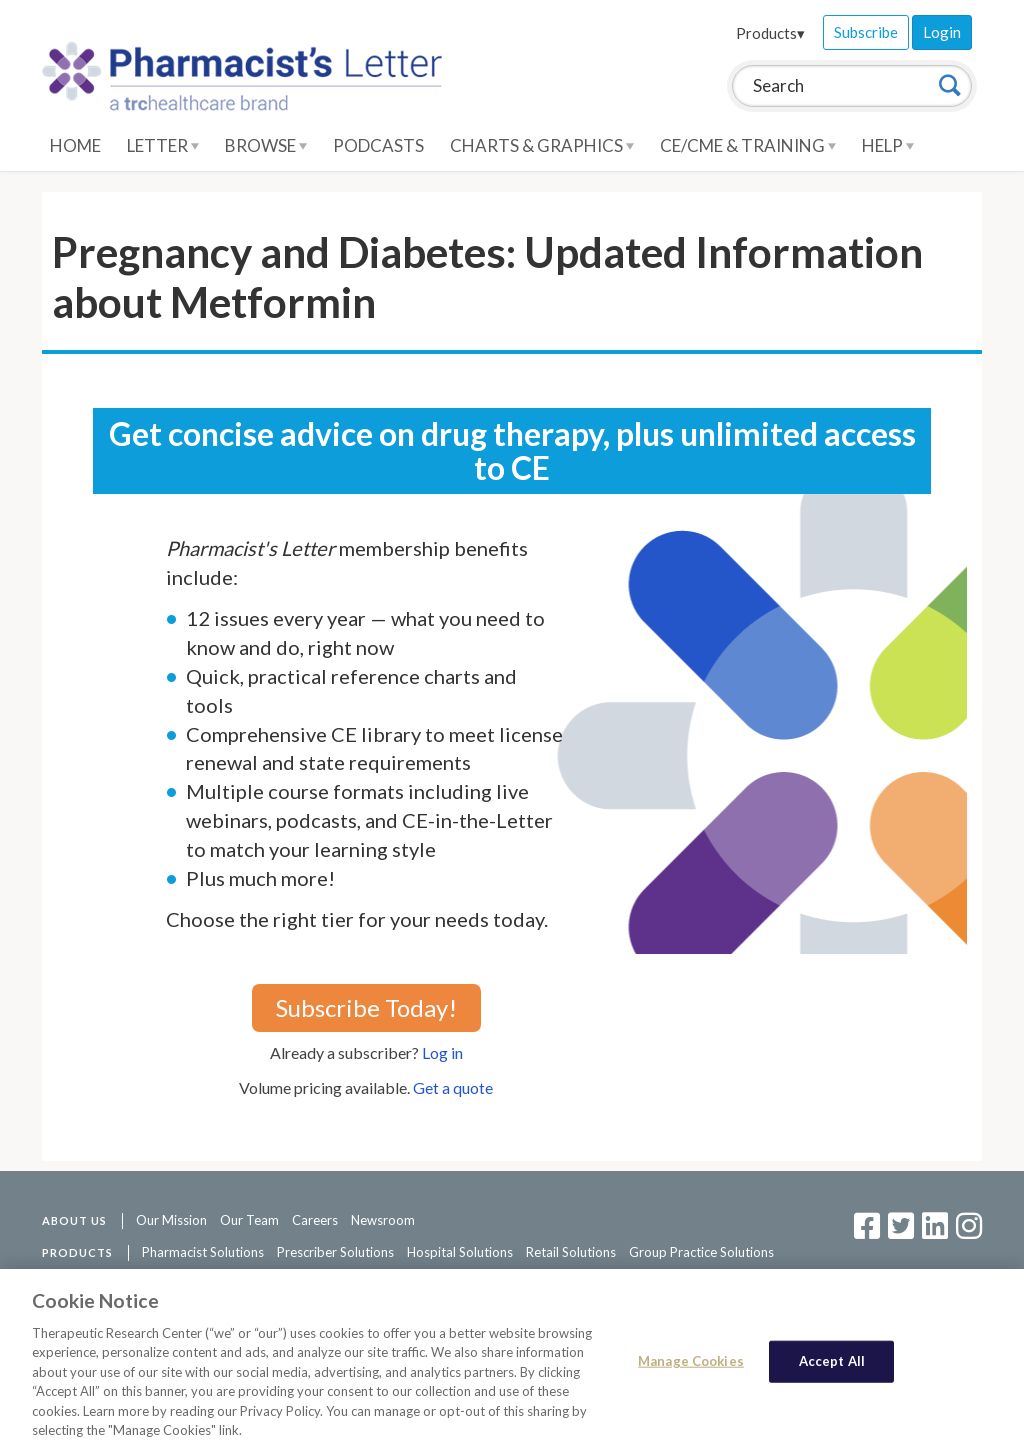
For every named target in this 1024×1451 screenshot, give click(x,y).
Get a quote (453, 1087)
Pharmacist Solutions (203, 1252)
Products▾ (770, 33)
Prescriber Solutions (335, 1252)
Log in (442, 1052)
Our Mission (171, 1220)
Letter (163, 145)
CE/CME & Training (748, 145)
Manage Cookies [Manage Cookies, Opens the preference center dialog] (691, 1362)
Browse (266, 145)
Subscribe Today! (366, 1007)
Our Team (249, 1220)
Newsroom (383, 1220)
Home (75, 145)
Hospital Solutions (460, 1252)
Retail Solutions (571, 1252)
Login (942, 32)
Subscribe (866, 32)
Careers (315, 1220)
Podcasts (378, 145)
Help (888, 145)
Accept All (832, 1362)
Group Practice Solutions (701, 1252)
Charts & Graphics (542, 145)
